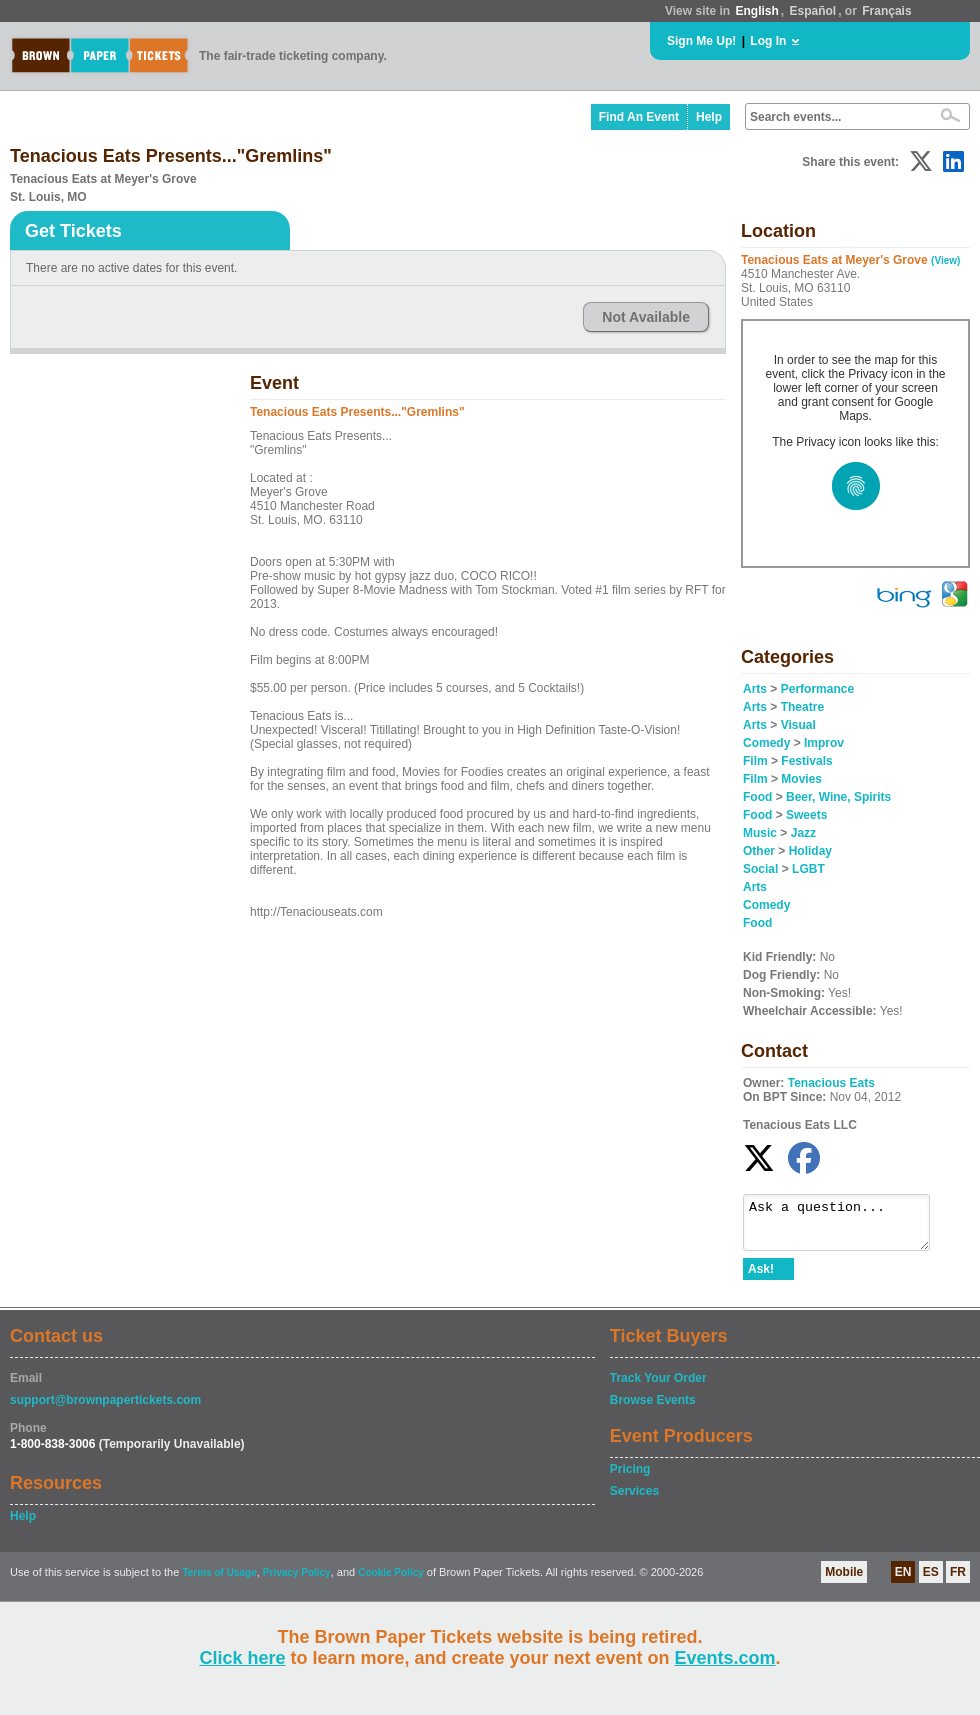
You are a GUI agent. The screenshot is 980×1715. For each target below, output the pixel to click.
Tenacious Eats (831, 1083)
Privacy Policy (297, 1581)
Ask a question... (846, 1227)
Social (760, 869)
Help (709, 117)
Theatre (802, 707)
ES (931, 1581)
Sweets (806, 815)
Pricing (630, 1478)
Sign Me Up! (701, 41)
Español (813, 11)
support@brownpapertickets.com (105, 1409)
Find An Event (639, 117)
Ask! (761, 1278)
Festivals (806, 761)
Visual (798, 725)
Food (757, 797)
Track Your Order (658, 1387)
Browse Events (653, 1409)
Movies (801, 779)
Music (760, 833)
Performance (817, 689)
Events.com (725, 1658)
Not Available (646, 317)
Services (634, 1500)
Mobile (844, 1581)
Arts (755, 689)
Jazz (803, 833)
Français (886, 11)
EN (903, 1581)
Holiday (810, 851)
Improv (824, 743)
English (756, 11)
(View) (945, 260)
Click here (242, 1658)
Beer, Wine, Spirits (838, 797)
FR (958, 1581)
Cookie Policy (391, 1581)
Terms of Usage (219, 1581)
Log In (768, 41)
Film (755, 761)
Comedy (766, 743)
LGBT (808, 869)
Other (759, 851)
